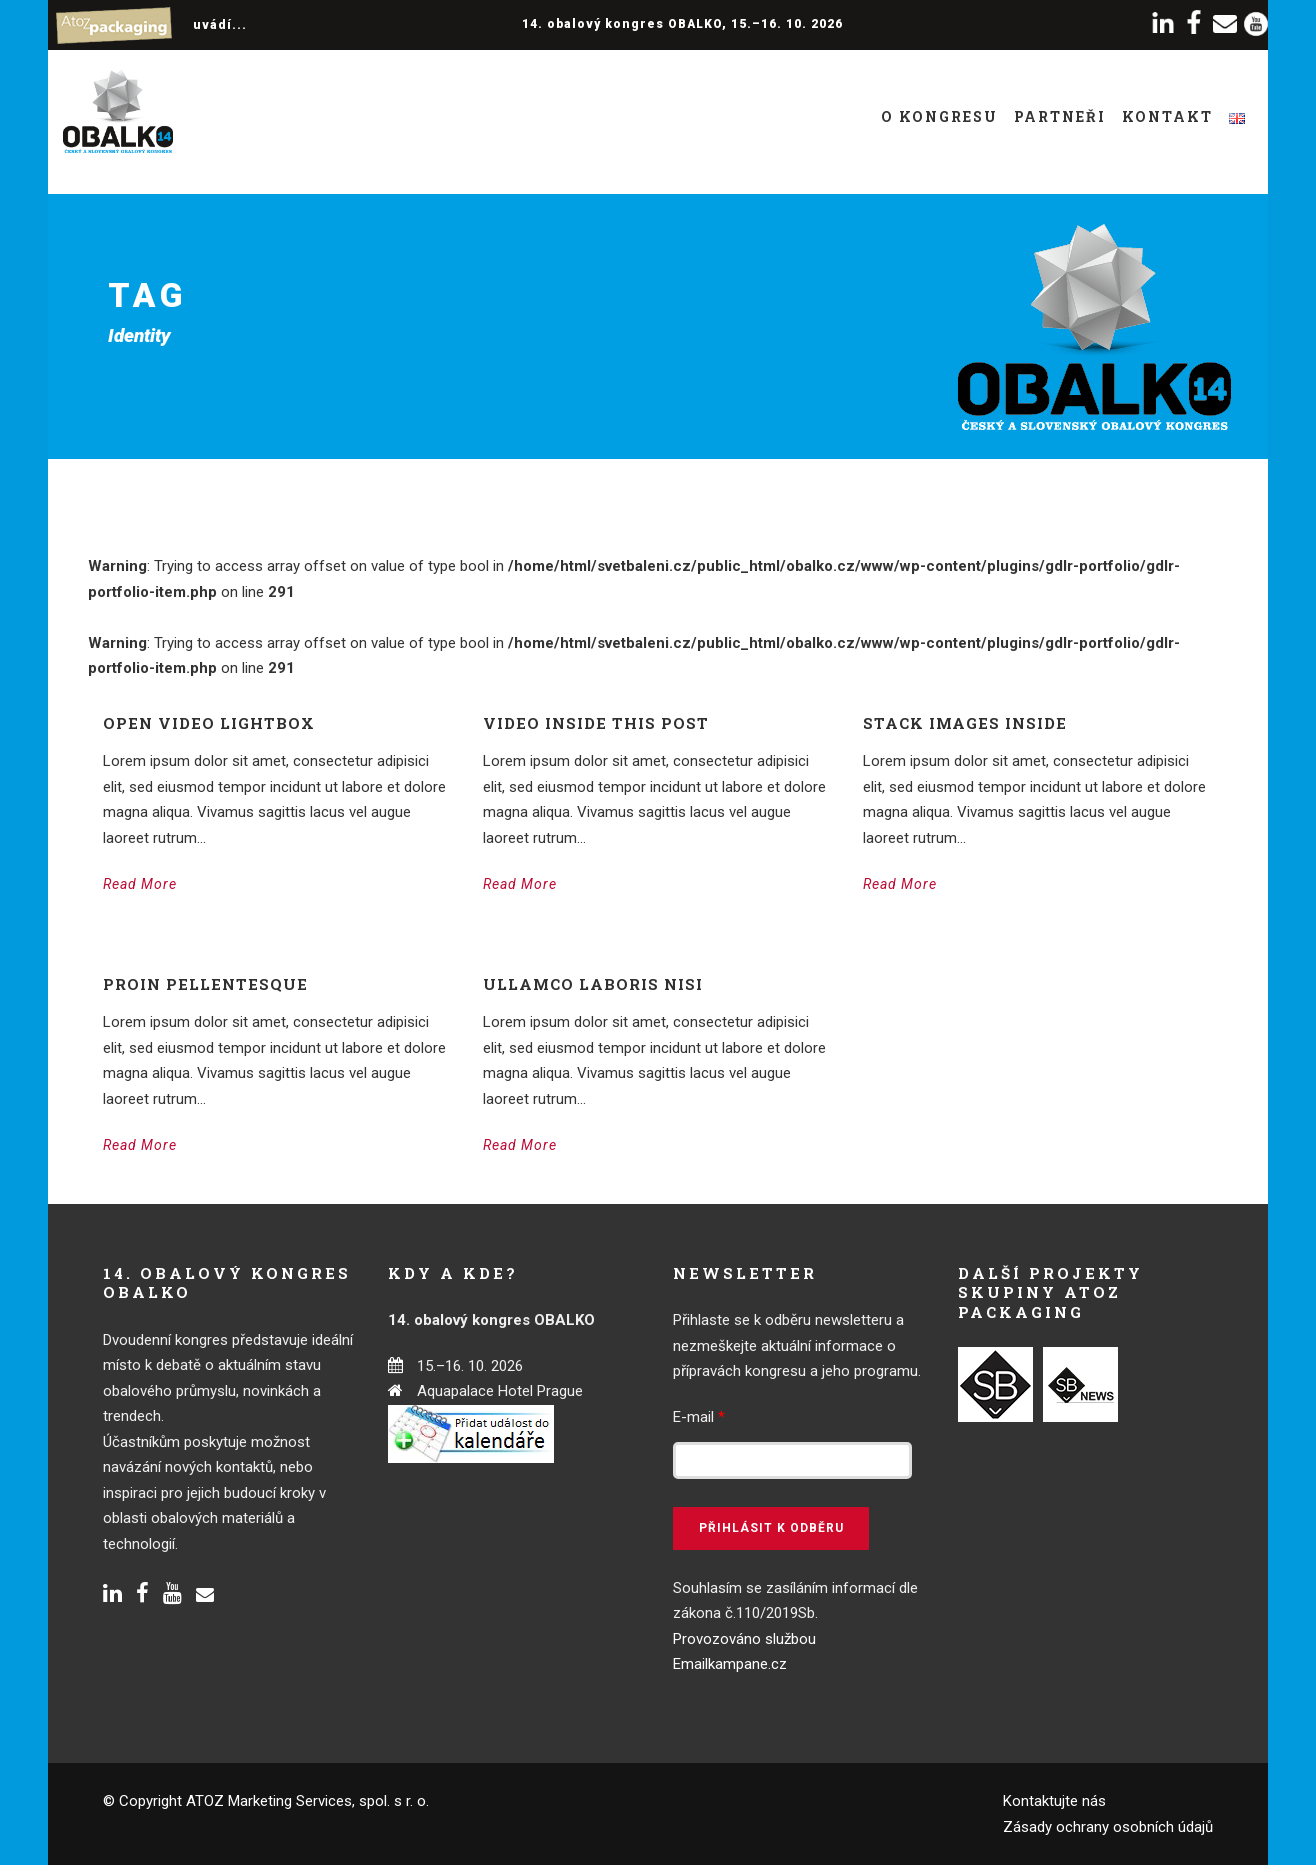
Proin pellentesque (205, 984)
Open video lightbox (209, 723)
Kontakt (1167, 116)
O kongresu (939, 116)
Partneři (1060, 116)
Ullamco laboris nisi (593, 984)
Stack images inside (965, 723)
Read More (140, 884)
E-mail (699, 1417)
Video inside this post (596, 723)
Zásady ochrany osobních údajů (1108, 1827)
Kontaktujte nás (1054, 1801)
